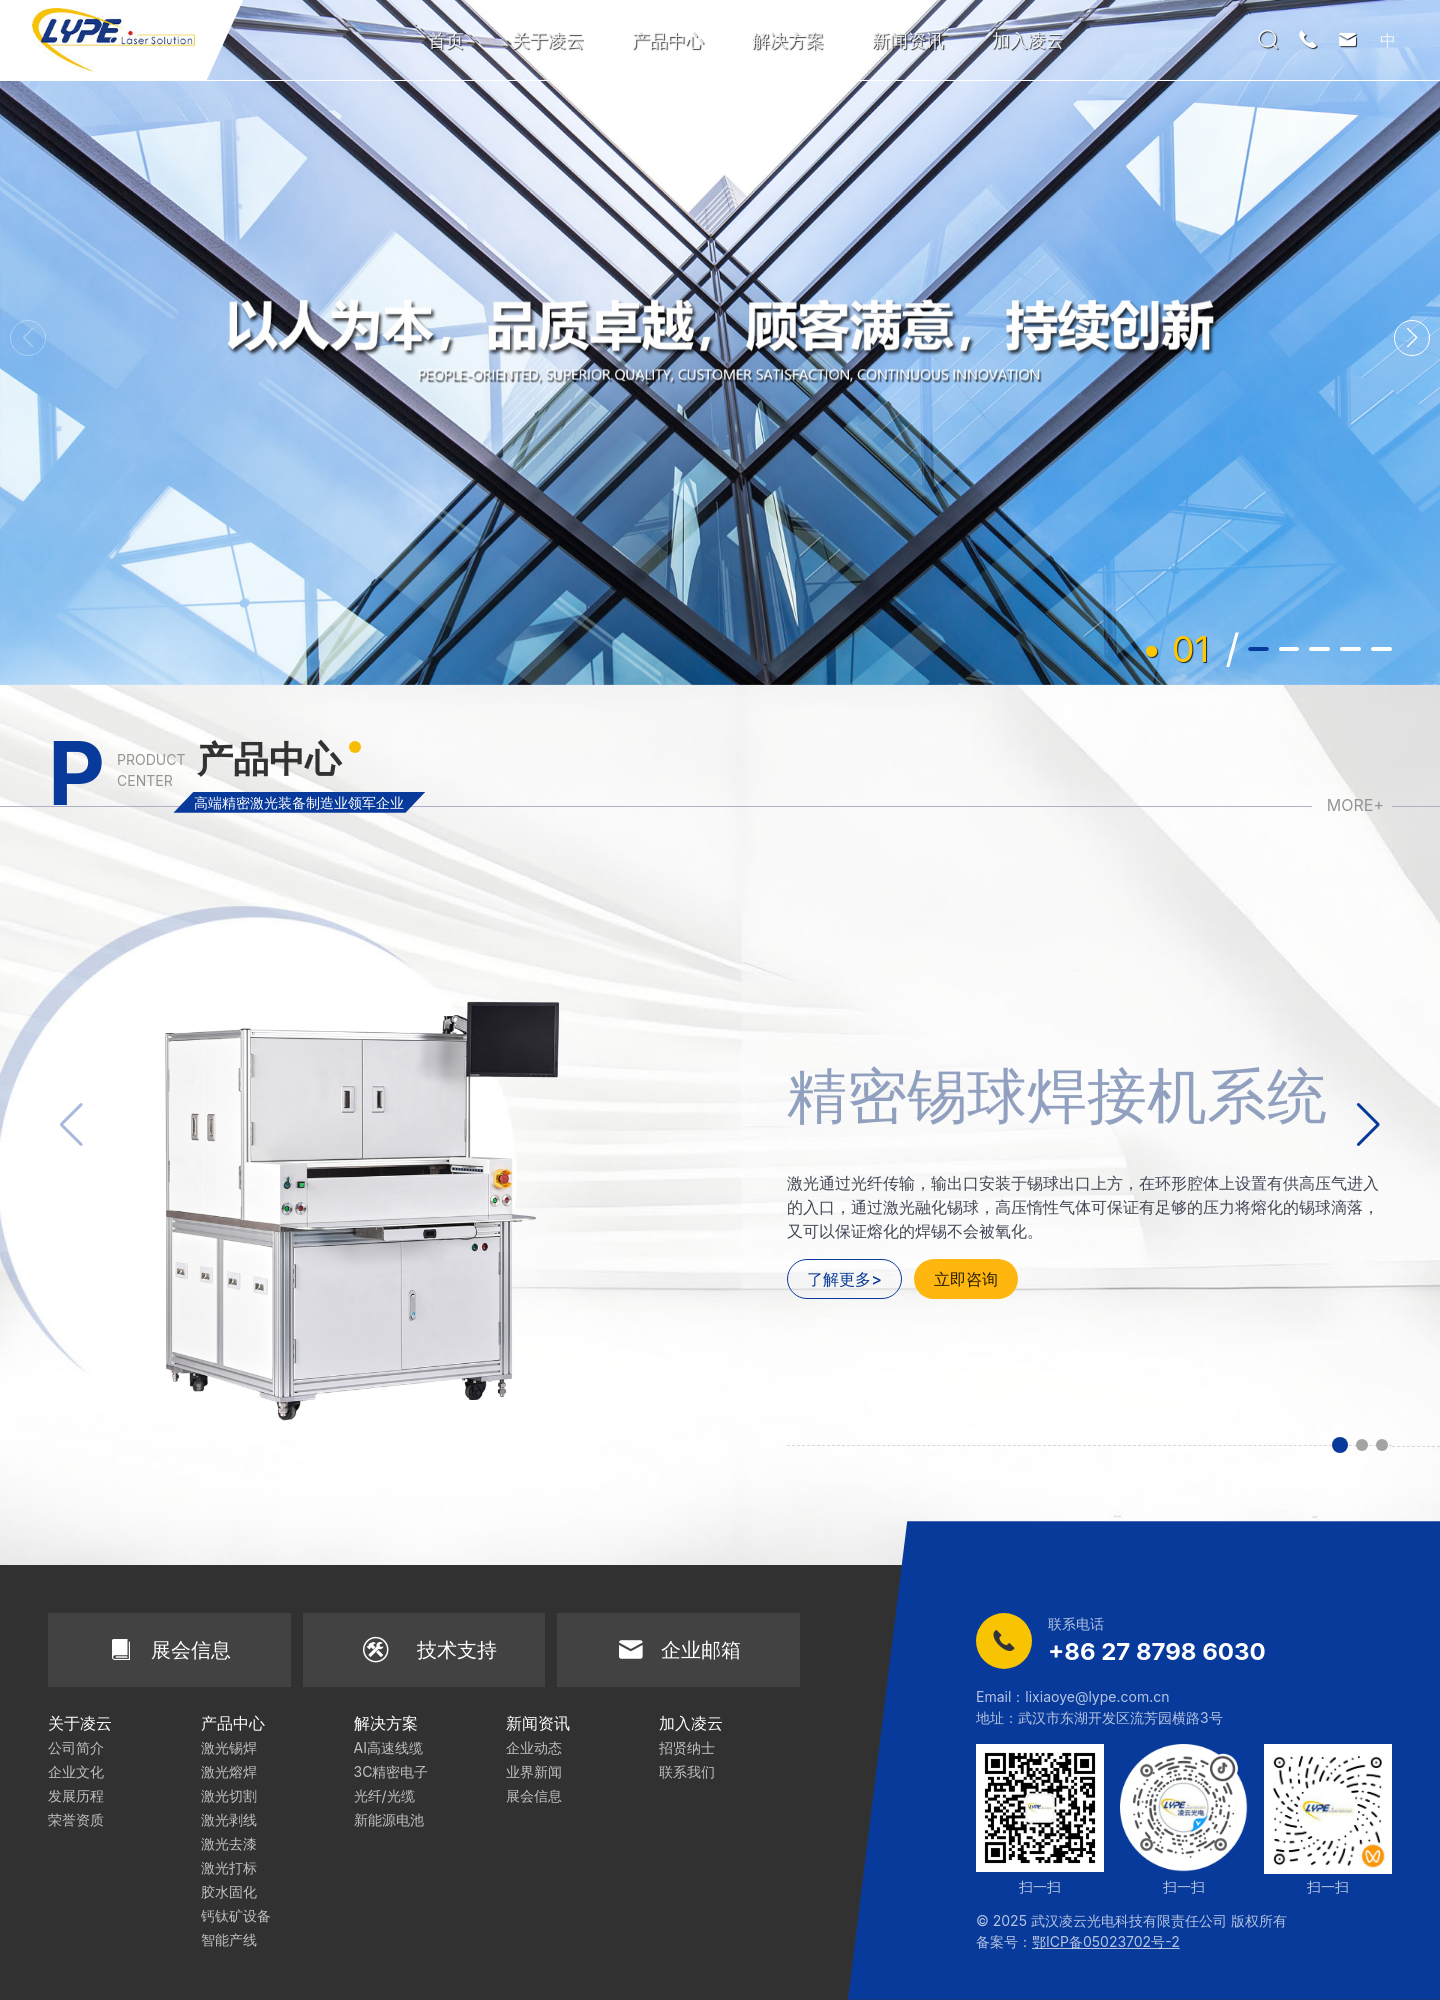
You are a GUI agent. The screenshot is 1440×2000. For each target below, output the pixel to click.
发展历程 (76, 1795)
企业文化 (76, 1771)
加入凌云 (1028, 40)
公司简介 (76, 1747)
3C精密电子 (391, 1771)
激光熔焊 (229, 1771)
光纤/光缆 (384, 1795)
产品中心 (668, 40)
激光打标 (229, 1867)
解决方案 (788, 40)
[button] (1412, 338)
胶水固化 (229, 1891)
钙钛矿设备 (236, 1915)
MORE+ (1355, 805)
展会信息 (534, 1795)
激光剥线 (229, 1819)
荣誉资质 (76, 1819)
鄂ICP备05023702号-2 (1106, 1941)
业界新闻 (534, 1771)
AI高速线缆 (388, 1747)
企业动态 (534, 1747)
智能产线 (229, 1939)
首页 (446, 40)
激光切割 (229, 1795)
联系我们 (687, 1771)
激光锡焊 (229, 1747)
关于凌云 (548, 40)
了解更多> (844, 1279)
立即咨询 (966, 1279)
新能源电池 (389, 1819)
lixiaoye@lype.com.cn (1097, 1696)
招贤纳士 (687, 1747)
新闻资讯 (908, 40)
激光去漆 (229, 1843)
